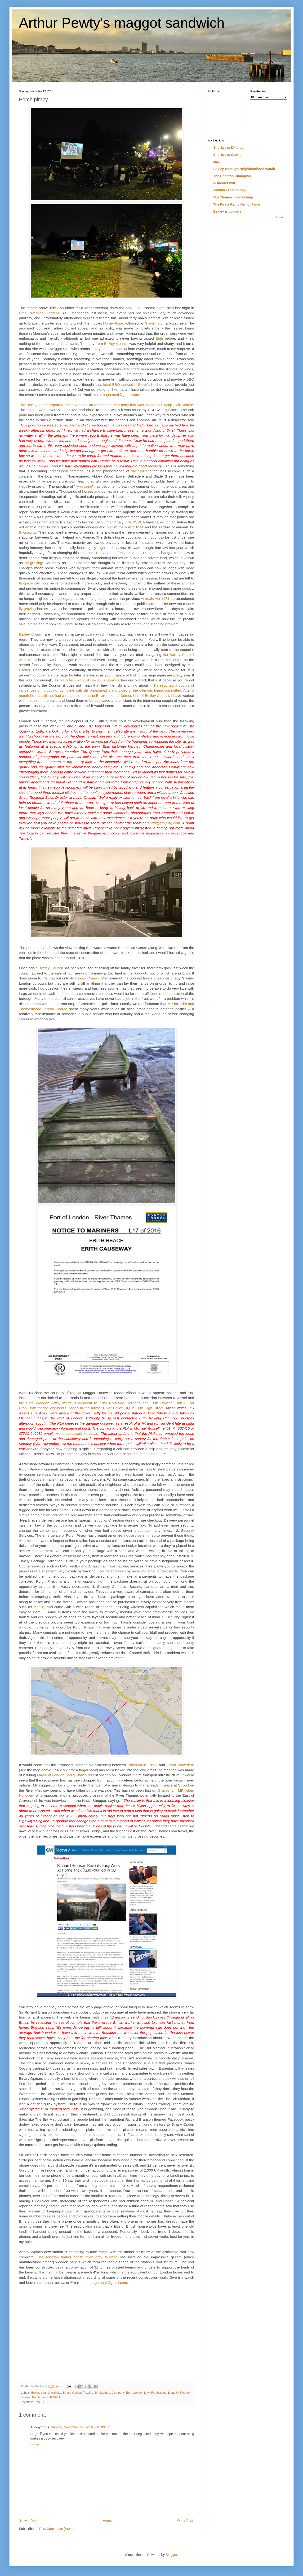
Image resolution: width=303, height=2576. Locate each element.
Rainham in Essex (142, 1765)
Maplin (38, 1607)
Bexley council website (46, 2392)
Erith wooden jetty (137, 2392)
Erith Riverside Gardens (39, 313)
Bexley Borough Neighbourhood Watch (244, 169)
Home (107, 2521)
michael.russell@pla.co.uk (76, 1433)
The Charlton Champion (232, 176)
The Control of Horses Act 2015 (121, 553)
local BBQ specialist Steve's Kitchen (133, 384)
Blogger (171, 2555)
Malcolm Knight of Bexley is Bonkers (90, 680)
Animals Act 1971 (155, 599)
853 (216, 162)
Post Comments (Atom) (56, 2529)
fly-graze (84, 568)
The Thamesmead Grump (233, 197)
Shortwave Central (227, 155)
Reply (34, 2445)
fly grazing (140, 471)
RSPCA (139, 522)
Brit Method (102, 2392)
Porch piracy (40, 2397)
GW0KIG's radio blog (229, 190)
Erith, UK (40, 2402)
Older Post (185, 2521)
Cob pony (118, 2392)
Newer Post (28, 2521)
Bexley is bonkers (227, 211)
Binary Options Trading (78, 2392)
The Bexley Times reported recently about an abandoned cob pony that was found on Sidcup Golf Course (106, 405)
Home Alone (113, 323)
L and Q (173, 2392)
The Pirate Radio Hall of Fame (236, 204)
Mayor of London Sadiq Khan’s (62, 1775)
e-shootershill (224, 183)
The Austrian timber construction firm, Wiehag (77, 2257)
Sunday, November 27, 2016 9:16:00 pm (80, 2427)
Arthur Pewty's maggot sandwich (122, 23)
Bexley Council (116, 344)
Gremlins (152, 323)
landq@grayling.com (163, 823)
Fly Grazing (158, 2392)
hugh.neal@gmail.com (121, 395)
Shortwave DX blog (228, 147)
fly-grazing (83, 486)
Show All (279, 217)
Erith (159, 338)
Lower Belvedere (180, 1765)
